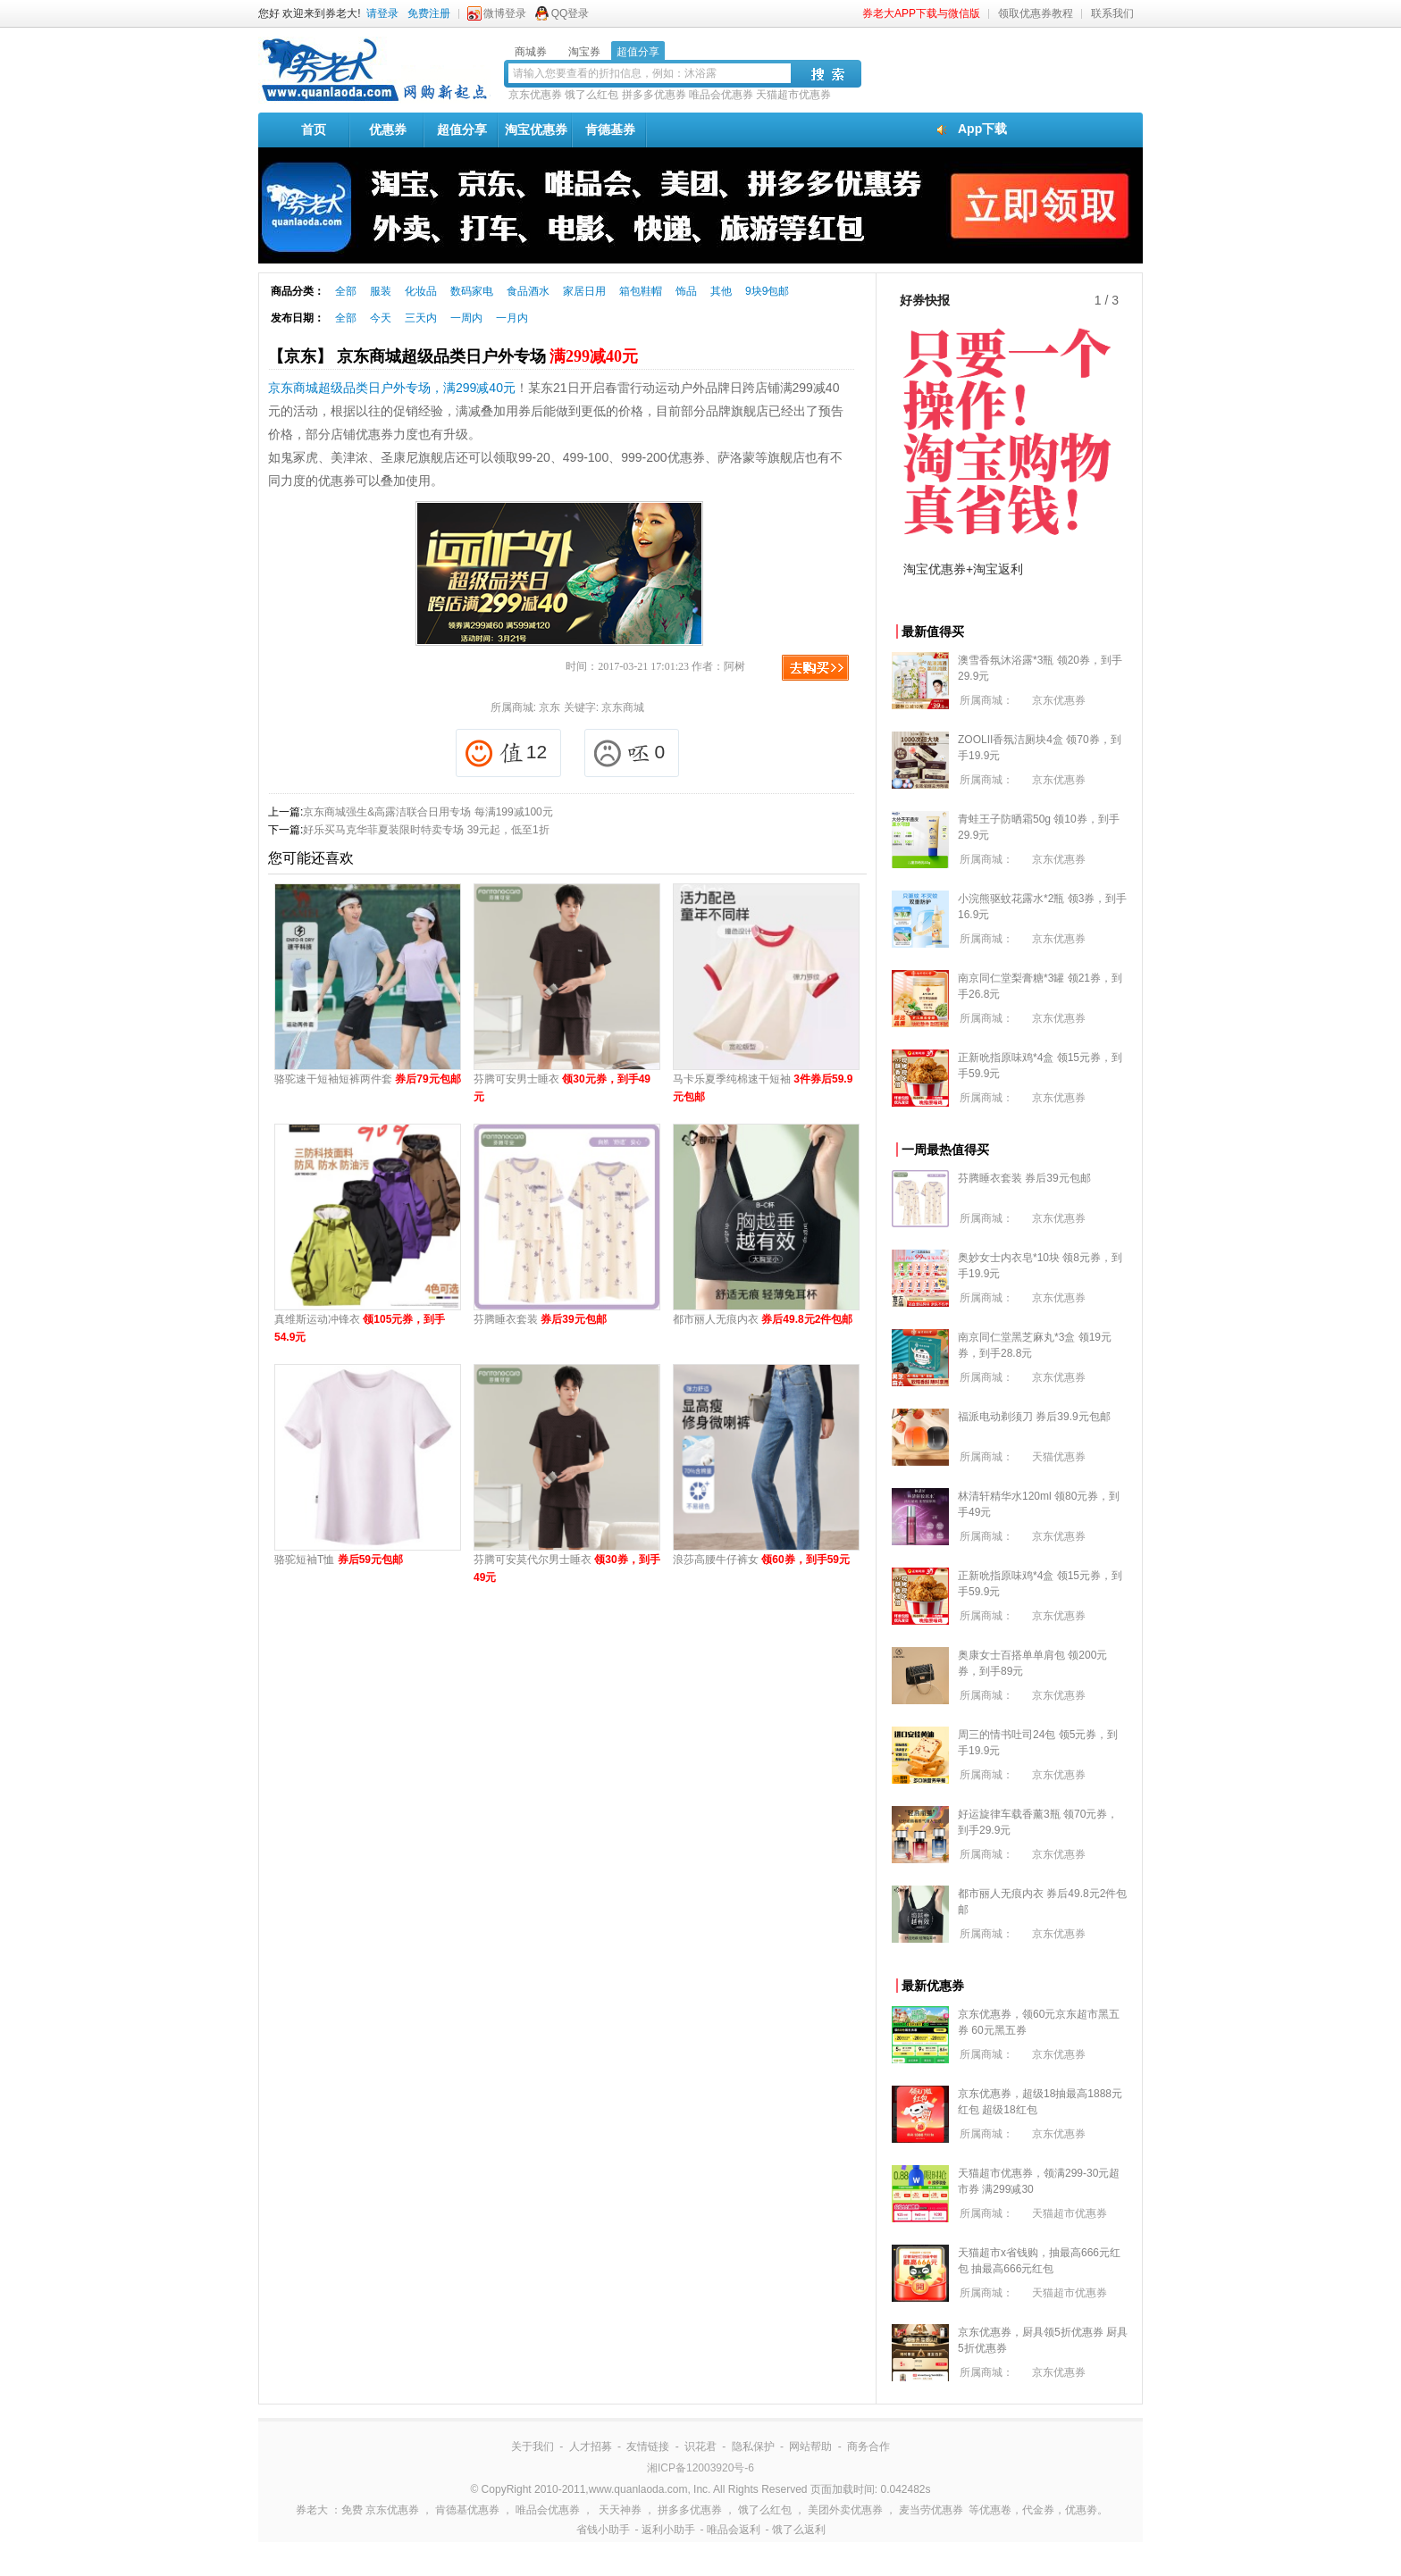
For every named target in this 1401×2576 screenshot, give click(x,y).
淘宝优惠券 (536, 129)
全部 (346, 291)
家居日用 (584, 291)
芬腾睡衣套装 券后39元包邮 (1024, 1178)
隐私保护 (753, 2446)
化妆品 (421, 291)
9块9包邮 (767, 291)
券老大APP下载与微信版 (921, 13)
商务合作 (868, 2446)
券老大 (312, 2510)
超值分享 (462, 129)
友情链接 (647, 2446)
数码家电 (471, 291)
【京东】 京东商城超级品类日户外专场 (453, 356)
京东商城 (622, 707)
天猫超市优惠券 (793, 94)
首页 (313, 129)
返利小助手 (668, 2529)
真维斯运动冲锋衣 (359, 1328)
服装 (380, 291)
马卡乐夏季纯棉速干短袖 (762, 1088)
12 (506, 753)
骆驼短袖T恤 (338, 1559)
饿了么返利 (799, 2529)
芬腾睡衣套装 (540, 1319)
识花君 (700, 2446)
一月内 (512, 318)
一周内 (466, 318)
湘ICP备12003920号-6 (700, 2468)
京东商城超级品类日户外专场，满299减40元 (392, 388)
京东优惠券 (535, 94)
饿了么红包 (591, 94)
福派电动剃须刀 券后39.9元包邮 (1034, 1416)
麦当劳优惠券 (931, 2510)
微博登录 (504, 13)
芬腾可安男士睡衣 (562, 1088)
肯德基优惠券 (467, 2510)
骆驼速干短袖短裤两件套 (367, 1079)
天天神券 (620, 2510)
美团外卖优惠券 (845, 2510)
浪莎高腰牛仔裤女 (761, 1559)
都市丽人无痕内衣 (762, 1319)
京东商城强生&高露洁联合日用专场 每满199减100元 (427, 812)
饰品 (686, 291)
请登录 (382, 13)
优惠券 (388, 129)
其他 (721, 291)
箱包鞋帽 (640, 291)
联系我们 (1112, 13)
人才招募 (590, 2446)
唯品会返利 (733, 2529)
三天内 (421, 318)
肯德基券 (610, 129)
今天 (380, 318)
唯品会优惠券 (721, 94)
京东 (549, 707)
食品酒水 (528, 291)
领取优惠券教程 (1035, 13)
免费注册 (428, 13)
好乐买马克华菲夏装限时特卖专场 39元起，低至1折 (426, 830)
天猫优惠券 (1059, 1457)
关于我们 (532, 2446)
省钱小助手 (603, 2529)
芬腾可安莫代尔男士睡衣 (567, 1568)
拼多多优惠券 (654, 94)
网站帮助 (810, 2446)
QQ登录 (570, 13)
